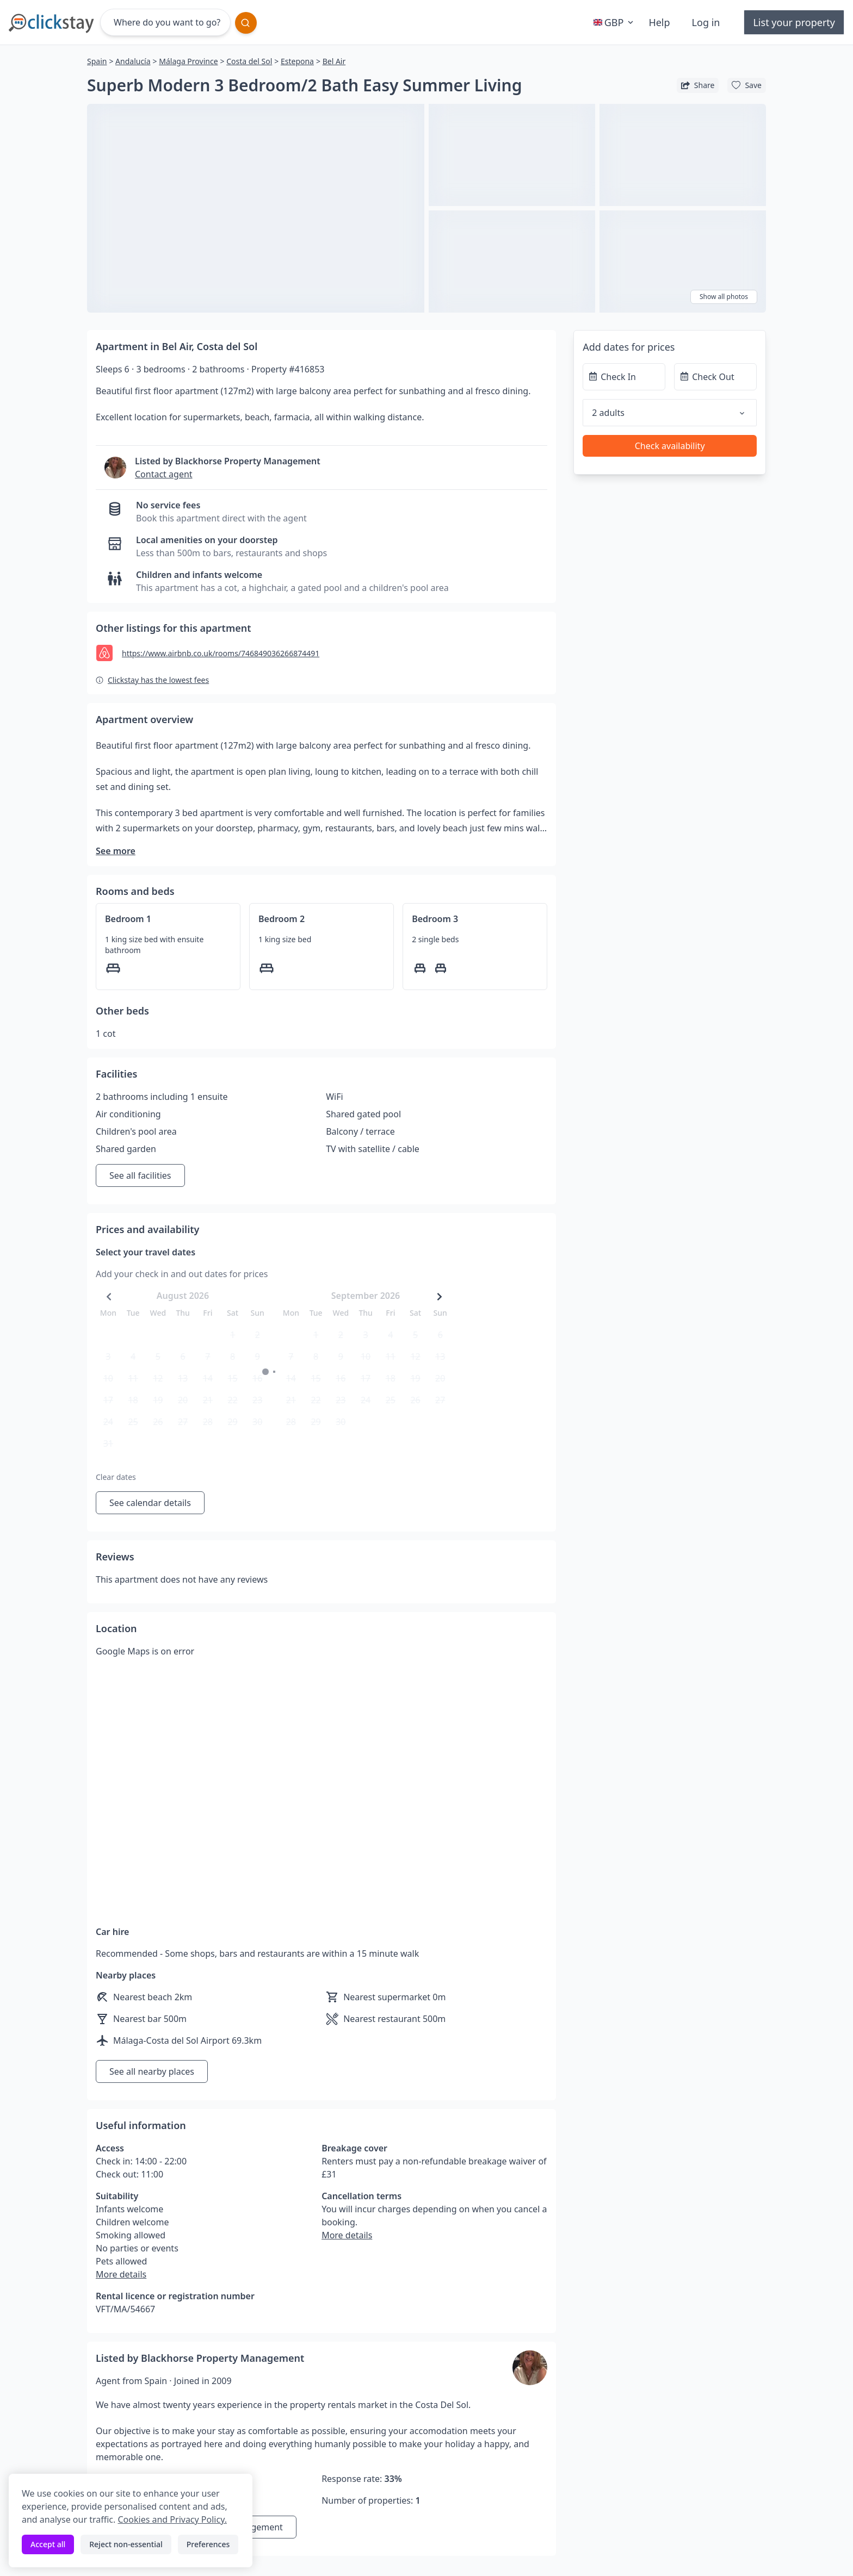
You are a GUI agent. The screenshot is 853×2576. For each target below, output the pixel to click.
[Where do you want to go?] (165, 22)
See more (115, 851)
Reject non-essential (126, 2544)
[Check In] (624, 376)
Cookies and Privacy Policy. (172, 2519)
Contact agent (164, 474)
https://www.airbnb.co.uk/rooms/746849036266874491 (220, 653)
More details (121, 2274)
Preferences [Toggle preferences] (208, 2544)
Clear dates (116, 1477)
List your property (794, 22)
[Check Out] (715, 376)
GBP (615, 22)
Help (659, 22)
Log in (706, 22)
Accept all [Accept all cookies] (47, 2544)
